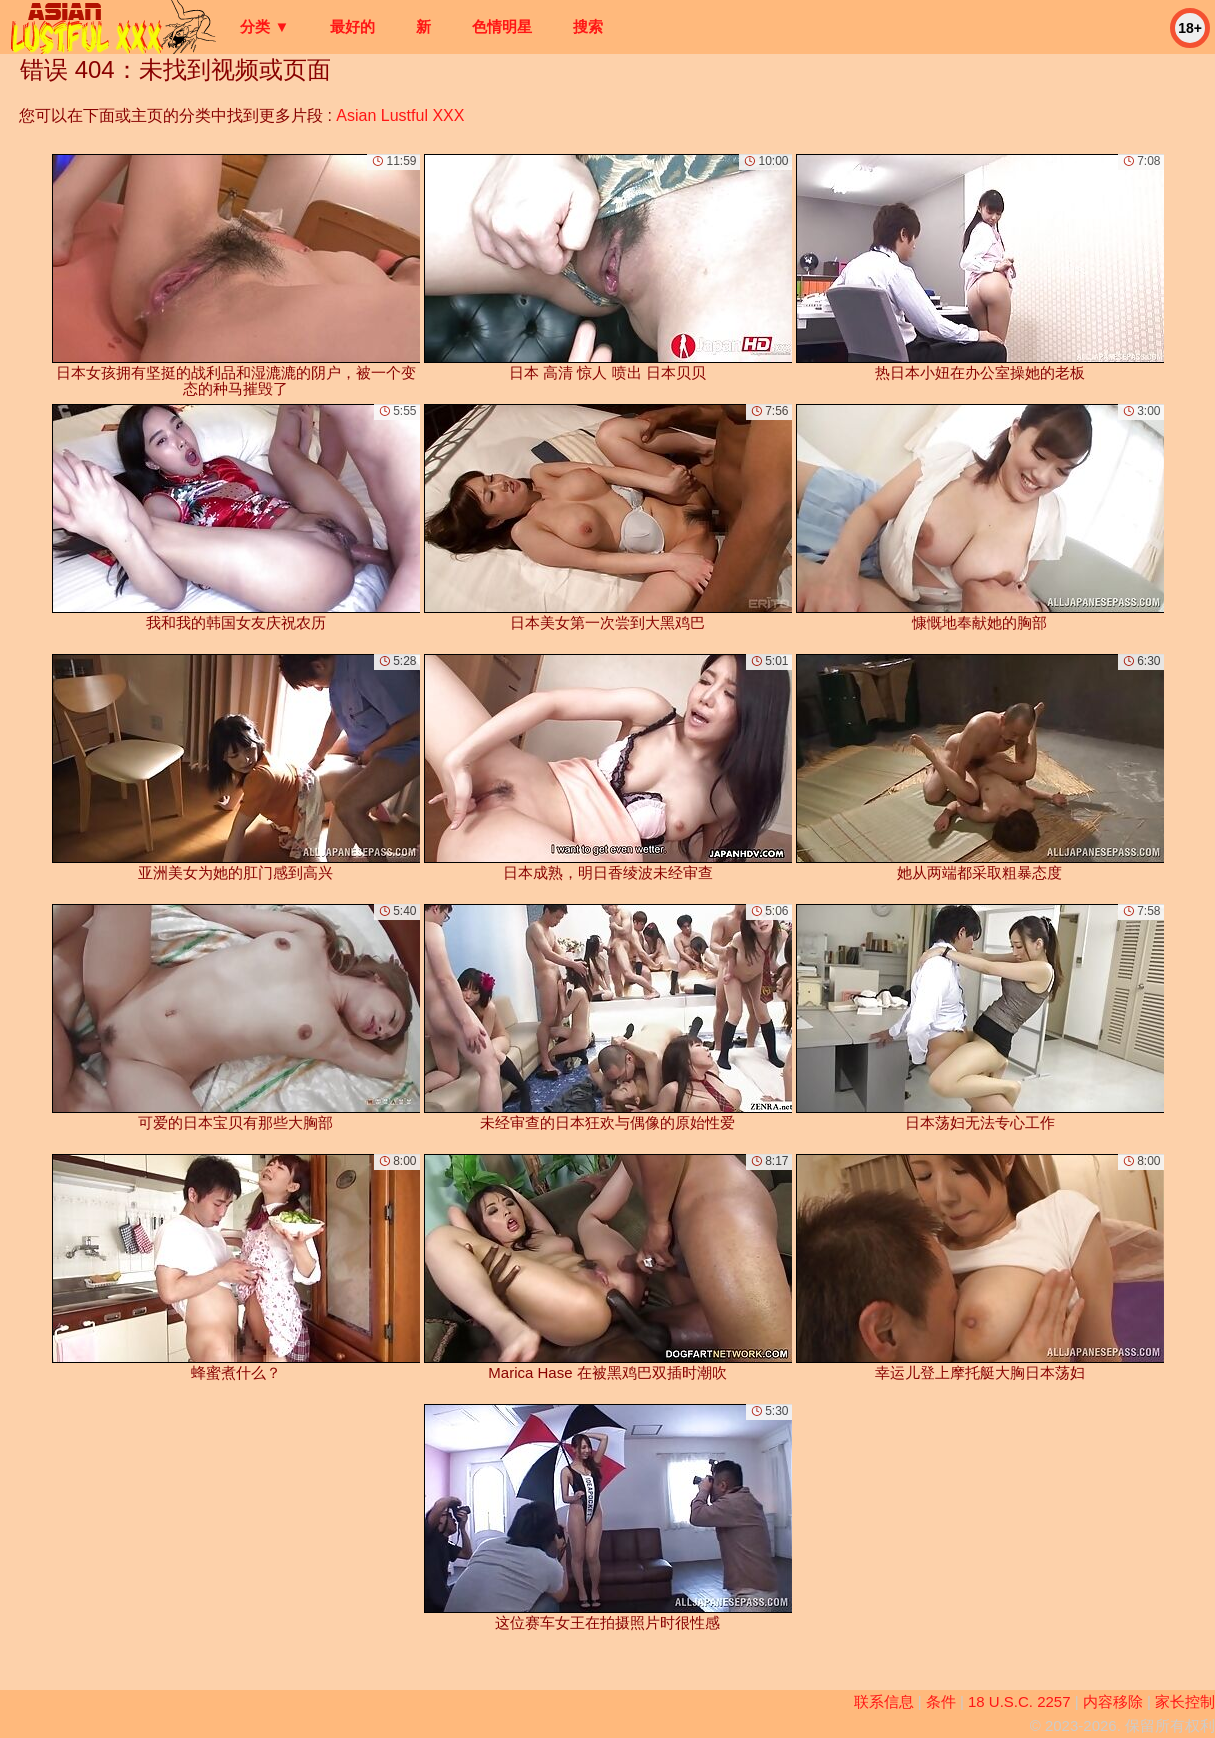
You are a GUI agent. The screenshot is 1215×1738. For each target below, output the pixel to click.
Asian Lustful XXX (400, 115)
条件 (941, 1701)
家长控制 (1185, 1701)
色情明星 (502, 26)
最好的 (352, 26)
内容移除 (1113, 1701)
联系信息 (884, 1701)
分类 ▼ (264, 26)
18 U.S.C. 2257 (1019, 1701)
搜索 (588, 26)
